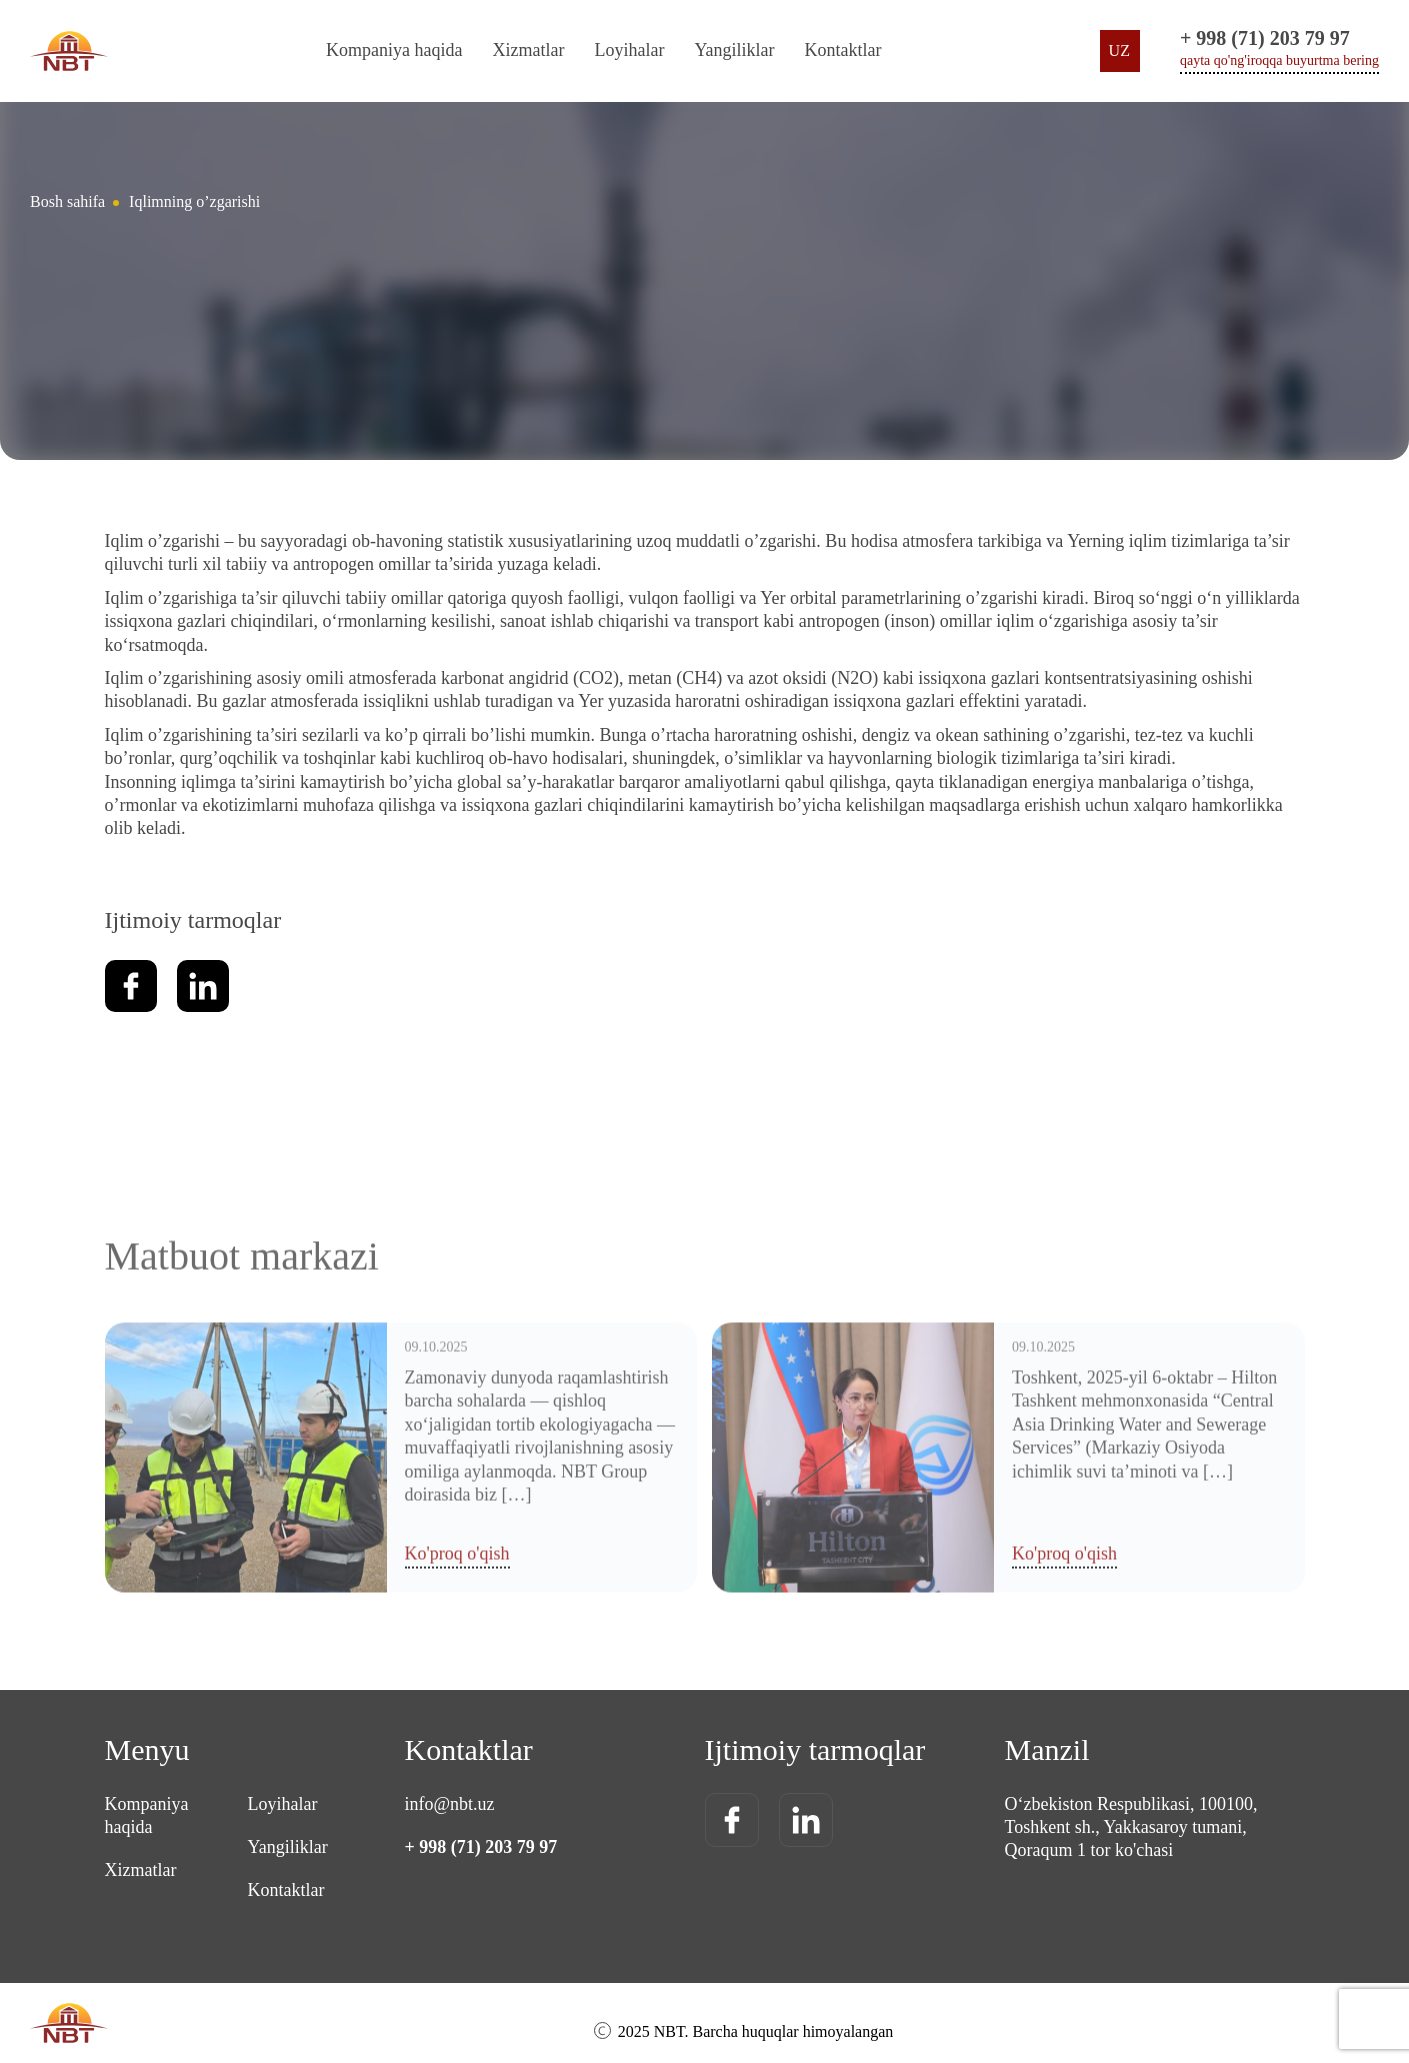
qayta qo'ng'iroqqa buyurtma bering (1279, 60)
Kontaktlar (843, 50)
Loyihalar (629, 50)
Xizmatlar (528, 50)
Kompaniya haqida (394, 50)
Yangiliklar (734, 50)
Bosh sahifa (67, 201)
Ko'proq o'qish (457, 1698)
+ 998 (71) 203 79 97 (1265, 38)
